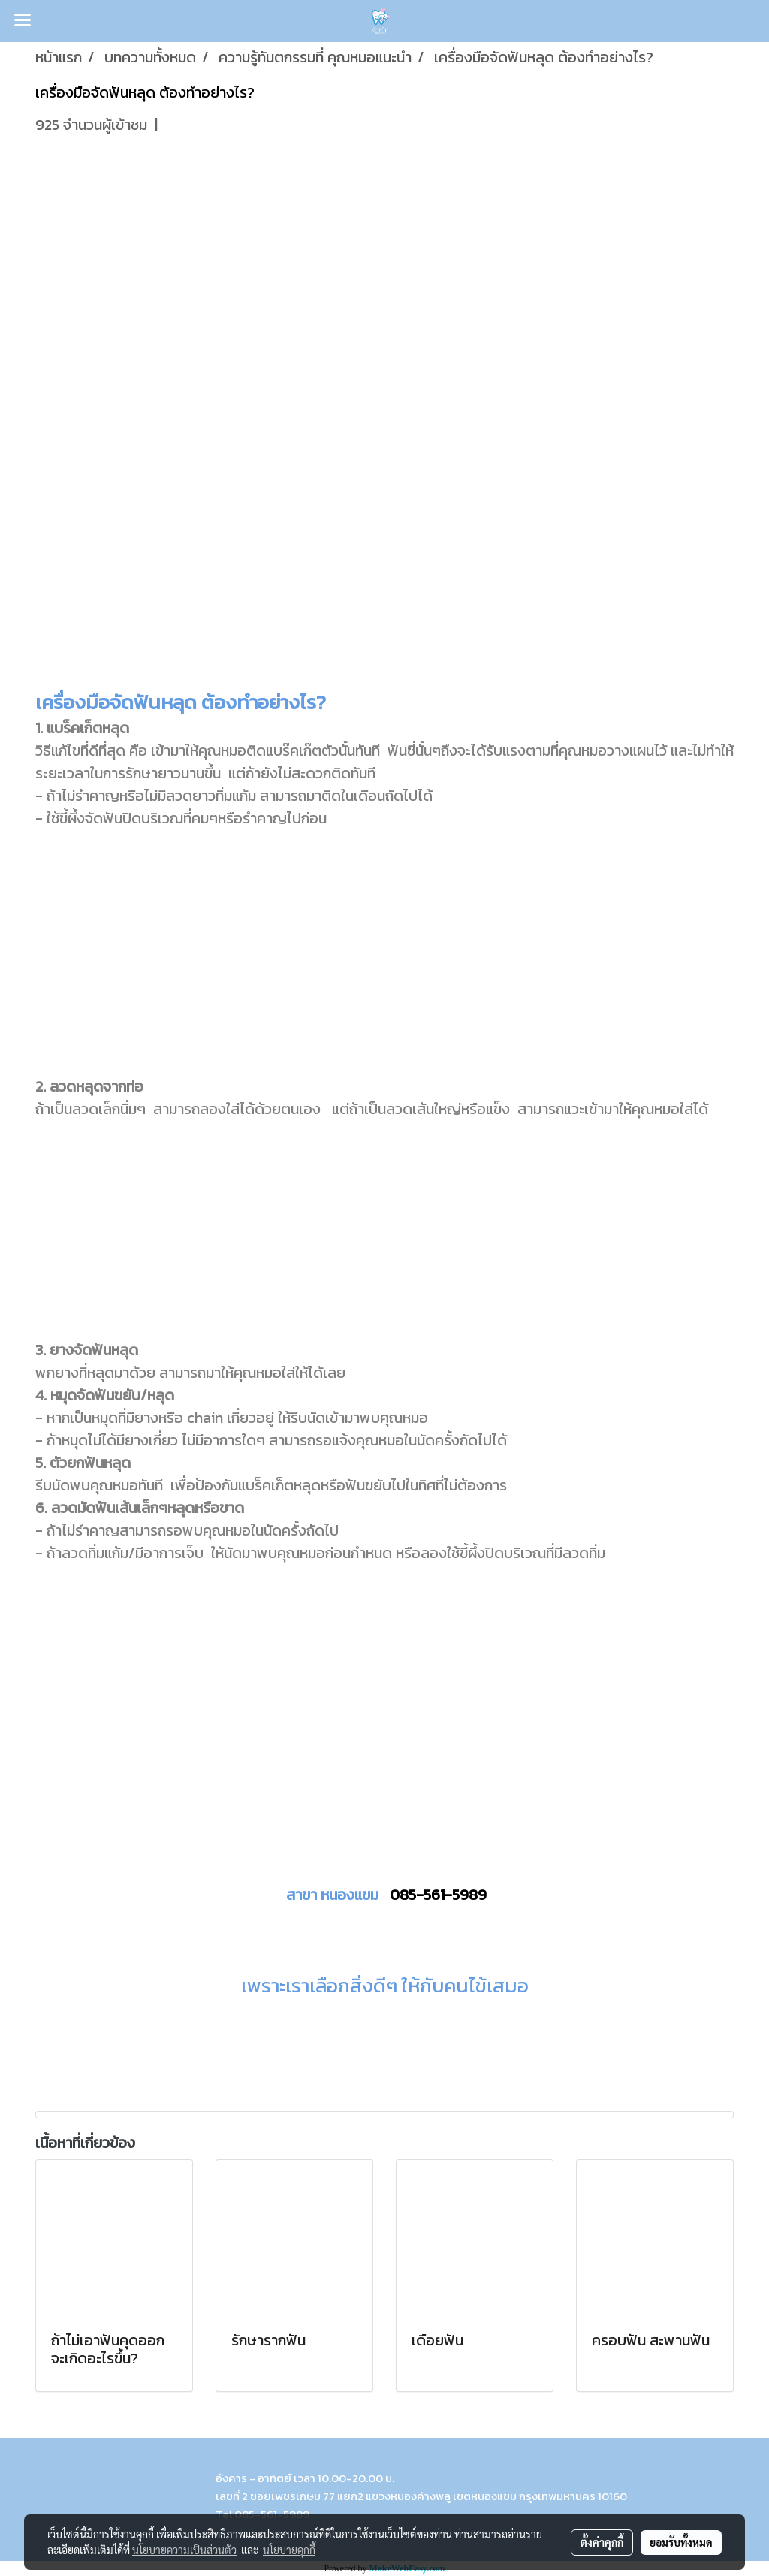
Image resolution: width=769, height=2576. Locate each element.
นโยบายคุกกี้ (289, 2549)
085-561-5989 (438, 1894)
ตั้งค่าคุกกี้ (602, 2542)
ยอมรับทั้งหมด (681, 2542)
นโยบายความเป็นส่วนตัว (184, 2549)
